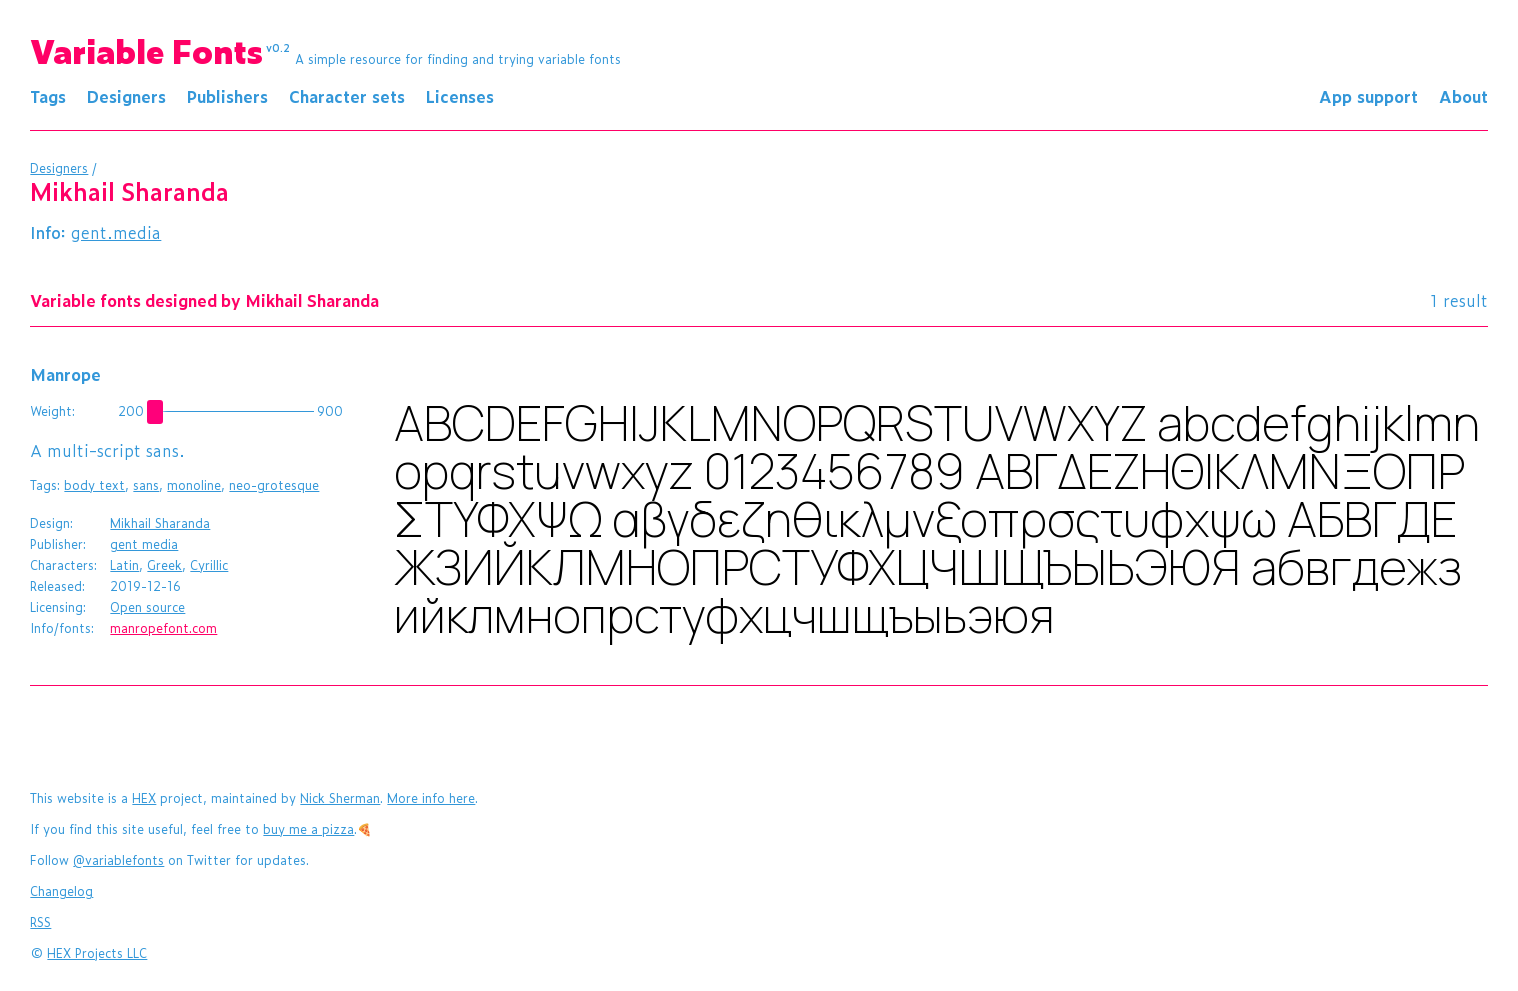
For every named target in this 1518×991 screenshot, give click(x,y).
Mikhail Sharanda (160, 523)
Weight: (52, 411)
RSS (40, 922)
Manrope (65, 374)
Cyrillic (209, 565)
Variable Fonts (160, 50)
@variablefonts (118, 860)
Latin (124, 565)
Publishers (227, 96)
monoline (194, 485)
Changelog (61, 891)
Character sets (347, 96)
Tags (48, 96)
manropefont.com (163, 628)
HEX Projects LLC (97, 953)
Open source (147, 607)
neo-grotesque (274, 485)
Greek (164, 565)
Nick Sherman (340, 798)
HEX (144, 798)
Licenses (460, 96)
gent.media (116, 232)
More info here (431, 798)
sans (146, 485)
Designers (126, 96)
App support (1368, 96)
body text (94, 485)
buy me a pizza (308, 829)
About (1463, 96)
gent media (144, 544)
